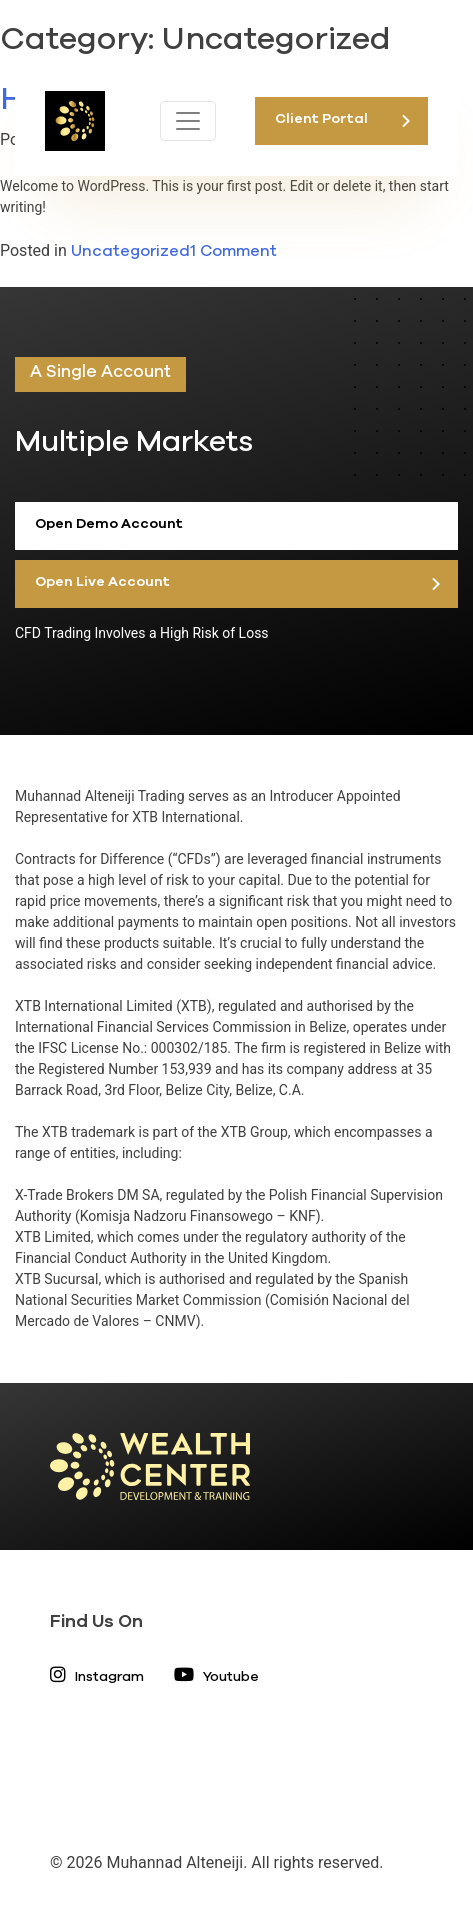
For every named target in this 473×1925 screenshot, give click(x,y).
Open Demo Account (109, 524)
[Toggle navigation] (188, 121)
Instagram (97, 1677)
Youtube (216, 1677)
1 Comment (233, 251)
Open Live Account (102, 582)
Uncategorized (130, 251)
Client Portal (321, 119)
